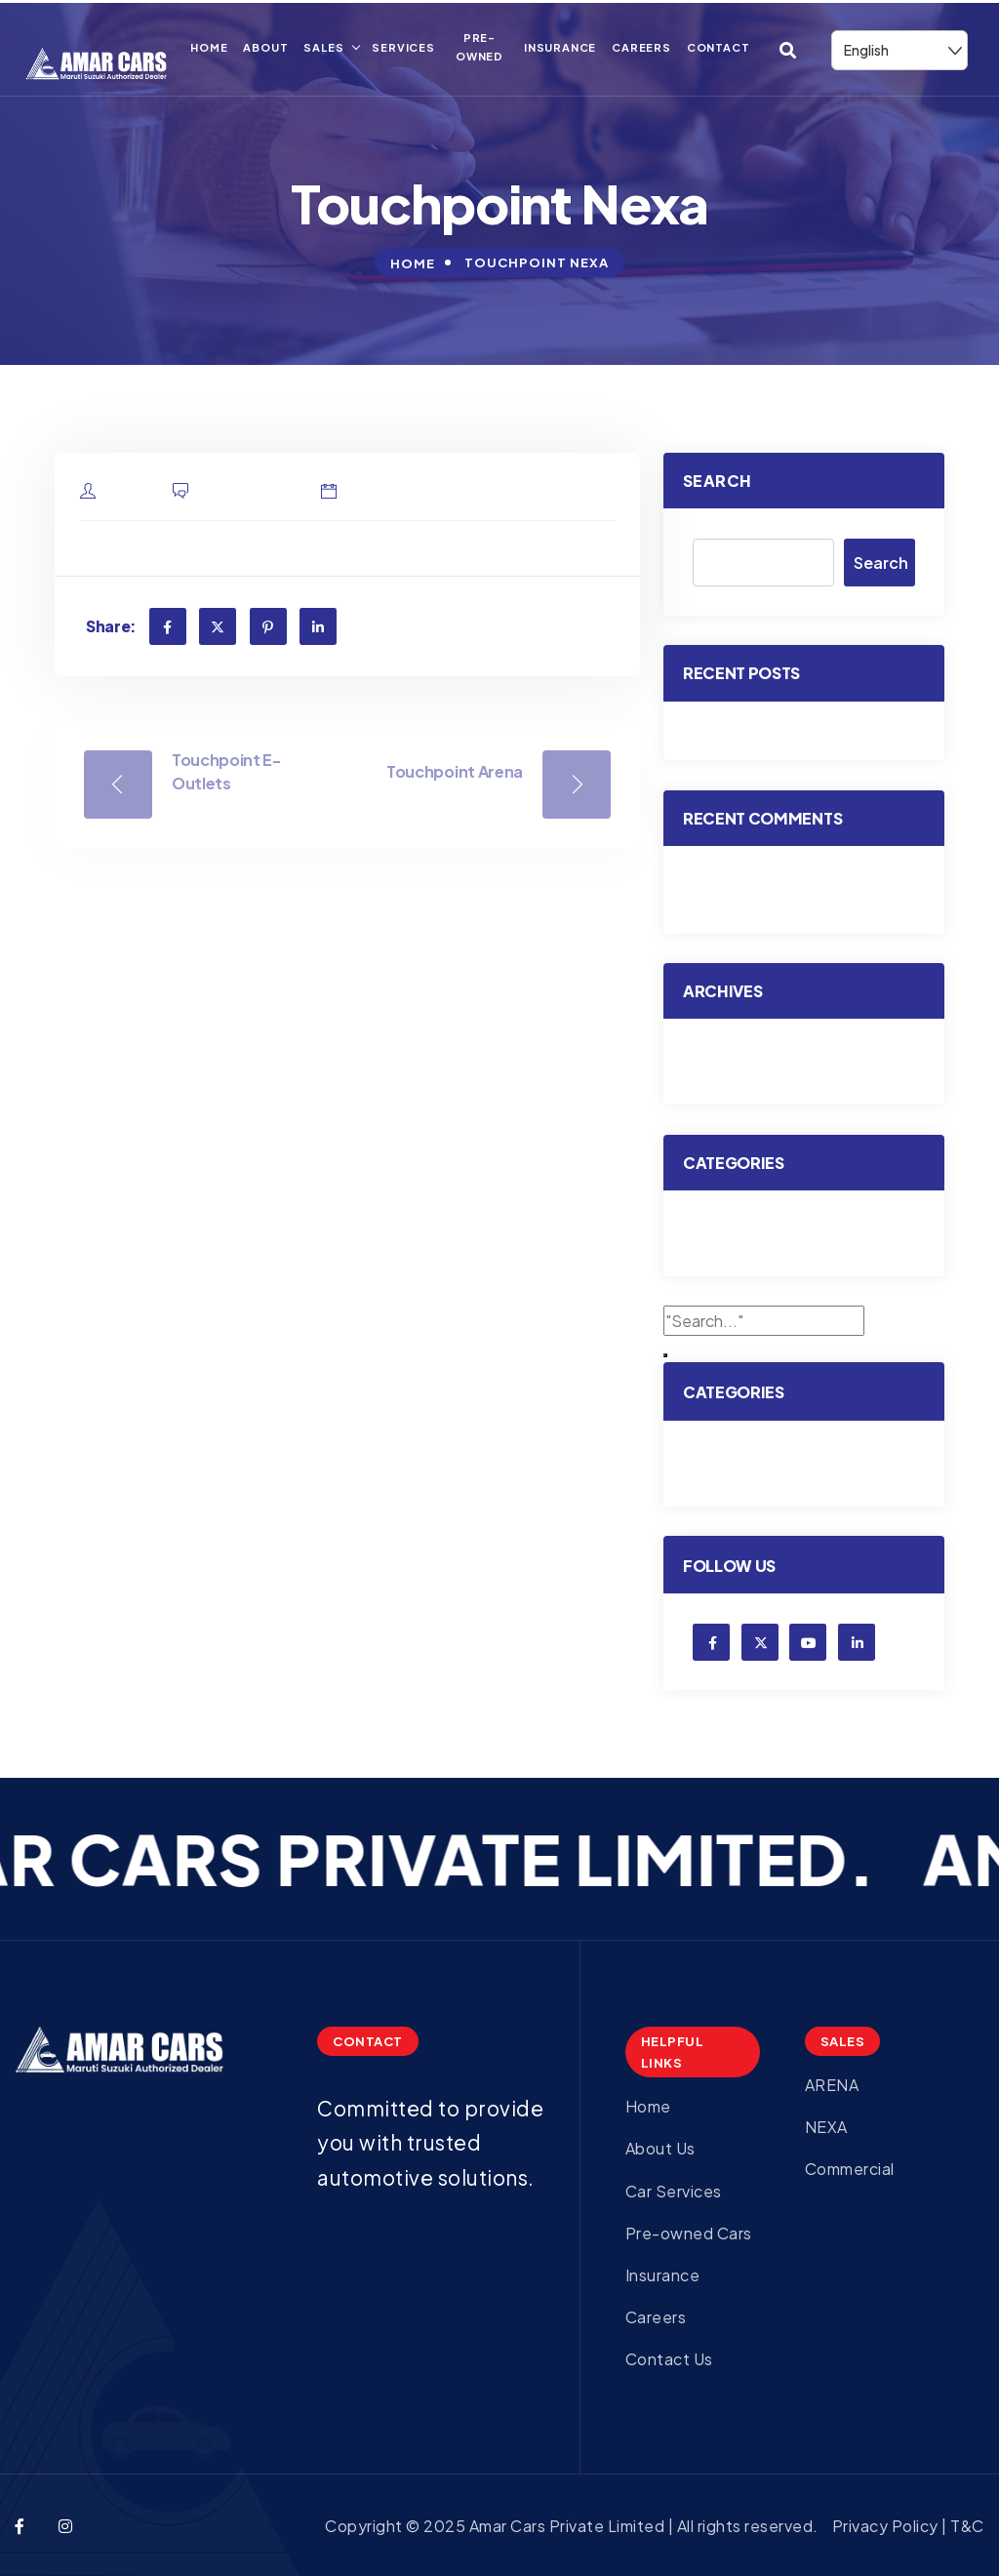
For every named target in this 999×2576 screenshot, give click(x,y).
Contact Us (669, 2359)
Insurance (560, 47)
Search (717, 480)
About (265, 47)
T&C (967, 2526)
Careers (641, 47)
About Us (660, 2148)
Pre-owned (479, 46)
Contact (718, 47)
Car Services (673, 2191)
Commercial (852, 2168)
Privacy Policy (887, 2526)
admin (130, 491)
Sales (323, 47)
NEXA (826, 2126)
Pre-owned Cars (688, 2233)
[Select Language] (899, 50)
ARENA (832, 2084)
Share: (111, 626)
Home (208, 47)
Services (403, 47)
